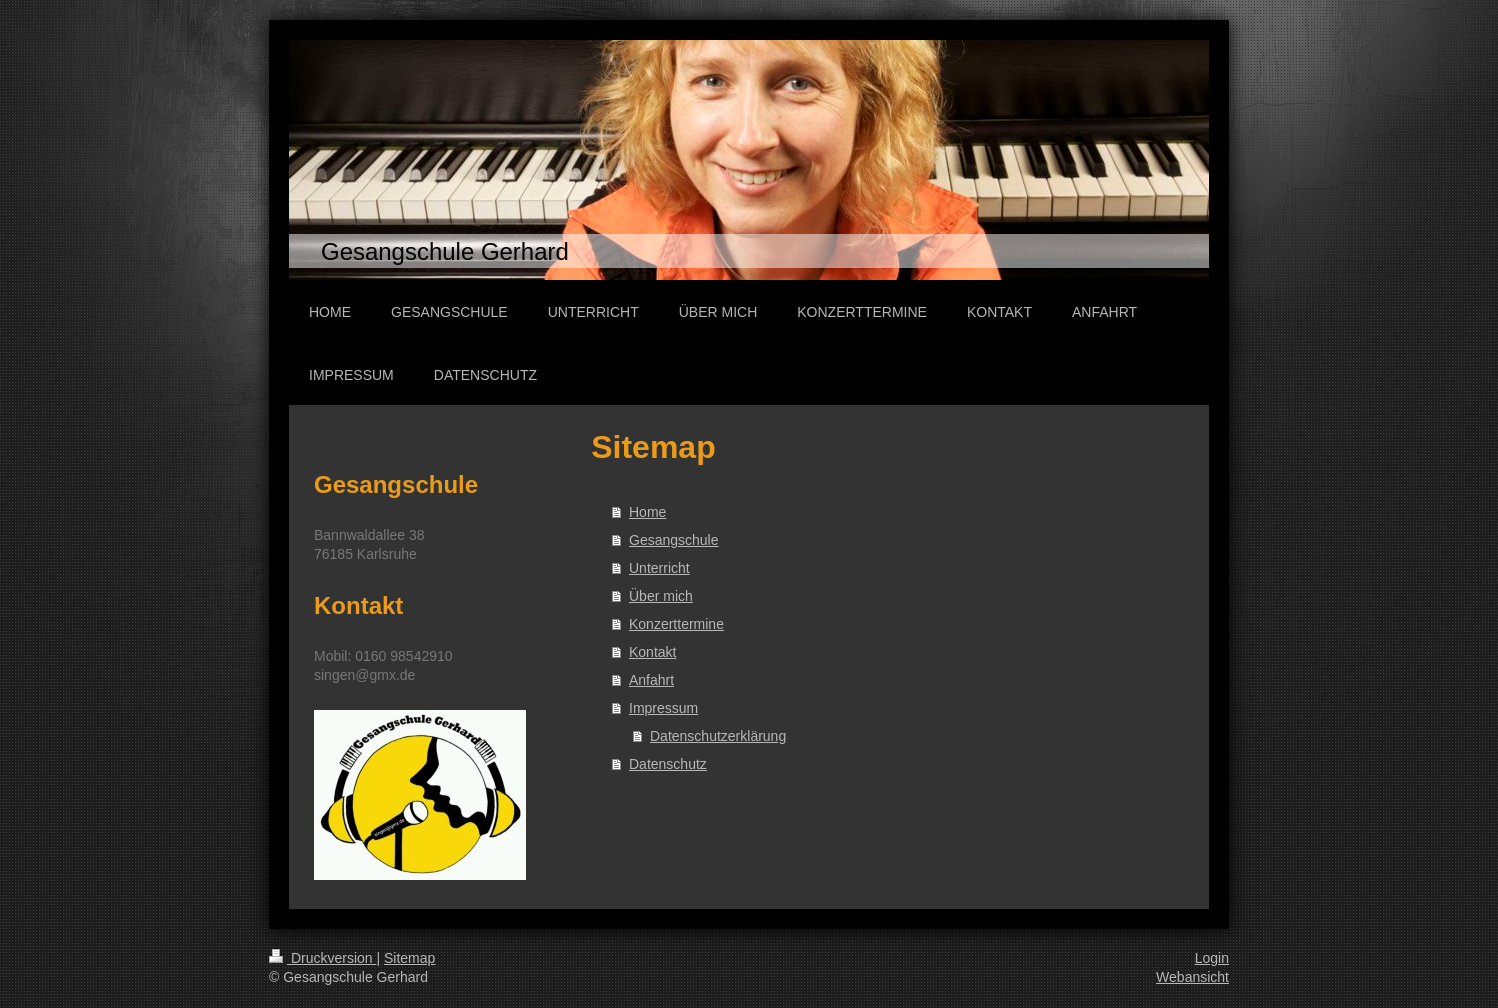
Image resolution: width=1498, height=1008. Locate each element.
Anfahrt (651, 680)
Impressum (663, 708)
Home (647, 512)
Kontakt (652, 652)
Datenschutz (668, 764)
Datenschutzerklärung (718, 736)
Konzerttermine (676, 624)
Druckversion (322, 958)
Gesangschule (674, 540)
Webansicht (1192, 977)
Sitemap (409, 958)
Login (1212, 958)
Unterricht (659, 568)
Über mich (661, 596)
